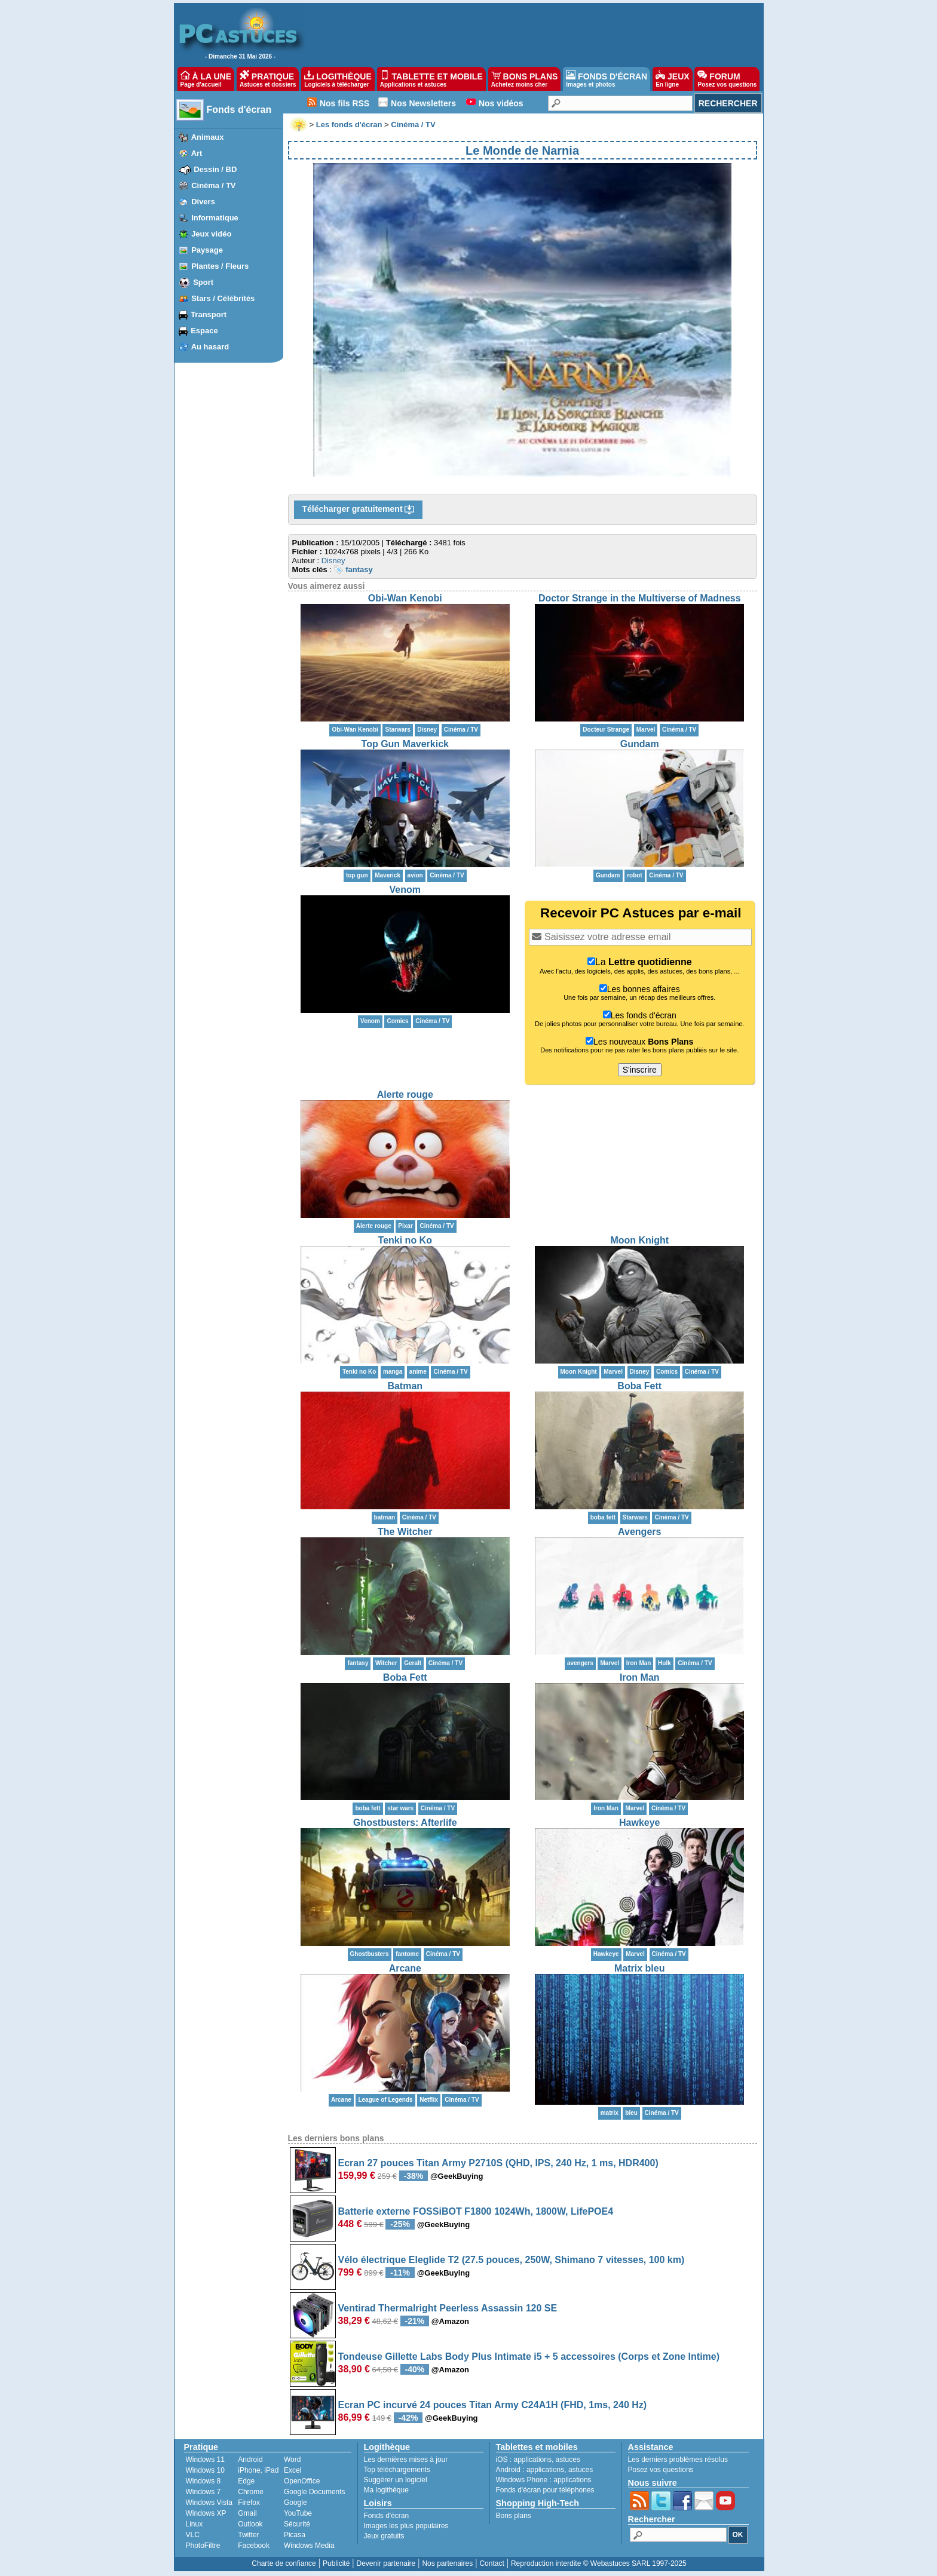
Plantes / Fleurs (220, 266)
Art (197, 153)
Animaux (207, 137)
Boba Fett (639, 1386)
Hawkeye (639, 1822)
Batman (404, 1386)
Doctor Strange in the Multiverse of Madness (639, 598)
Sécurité (297, 2524)
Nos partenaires (447, 2563)
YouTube (298, 2513)
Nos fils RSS (344, 103)
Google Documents (314, 2492)
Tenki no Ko (405, 1240)
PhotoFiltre (203, 2545)
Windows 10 (205, 2470)
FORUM (727, 79)
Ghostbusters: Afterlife (405, 1822)
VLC (193, 2535)
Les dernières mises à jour (406, 2459)
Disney (333, 560)
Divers (203, 201)
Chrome (251, 2492)
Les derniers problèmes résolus (678, 2459)
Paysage (207, 249)
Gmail (247, 2513)
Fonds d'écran (239, 110)
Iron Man (640, 1677)
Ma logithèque (386, 2490)
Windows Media (309, 2545)
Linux (194, 2524)
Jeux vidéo (211, 233)
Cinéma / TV (213, 185)
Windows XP (206, 2513)
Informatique (214, 217)
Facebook (254, 2545)
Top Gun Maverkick (405, 744)
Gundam (639, 744)
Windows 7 (203, 2492)
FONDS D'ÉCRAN (606, 79)
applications (533, 2459)
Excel (292, 2470)
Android (250, 2459)
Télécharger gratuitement (358, 509)
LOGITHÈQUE (337, 79)
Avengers (639, 1532)
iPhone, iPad (258, 2470)
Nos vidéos (501, 103)
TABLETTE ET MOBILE (431, 79)
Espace (204, 330)
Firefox (249, 2502)
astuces (568, 2459)
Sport (203, 282)
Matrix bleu (639, 1968)
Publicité (336, 2563)
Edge (246, 2481)
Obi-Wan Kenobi (405, 598)
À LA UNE (205, 79)
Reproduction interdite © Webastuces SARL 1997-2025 (599, 2563)
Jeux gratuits (384, 2536)
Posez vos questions (661, 2470)
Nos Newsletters (423, 103)
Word (292, 2459)
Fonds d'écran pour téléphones (545, 2490)
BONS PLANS (524, 79)
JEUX (672, 79)
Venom (405, 890)
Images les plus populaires (406, 2526)
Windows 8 (203, 2481)
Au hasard (210, 346)
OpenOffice (302, 2481)
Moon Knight (639, 1240)
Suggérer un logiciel (395, 2480)
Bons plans (513, 2515)
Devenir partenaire (386, 2563)
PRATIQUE (268, 79)
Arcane (405, 1968)
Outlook (250, 2524)
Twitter (248, 2535)
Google (295, 2502)
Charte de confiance (284, 2563)
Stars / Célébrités (223, 298)
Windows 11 (205, 2459)
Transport (208, 314)
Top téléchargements (397, 2470)
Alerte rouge (405, 1094)
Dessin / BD (215, 169)
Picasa (294, 2535)
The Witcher (405, 1532)
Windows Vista (209, 2502)
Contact (491, 2563)
